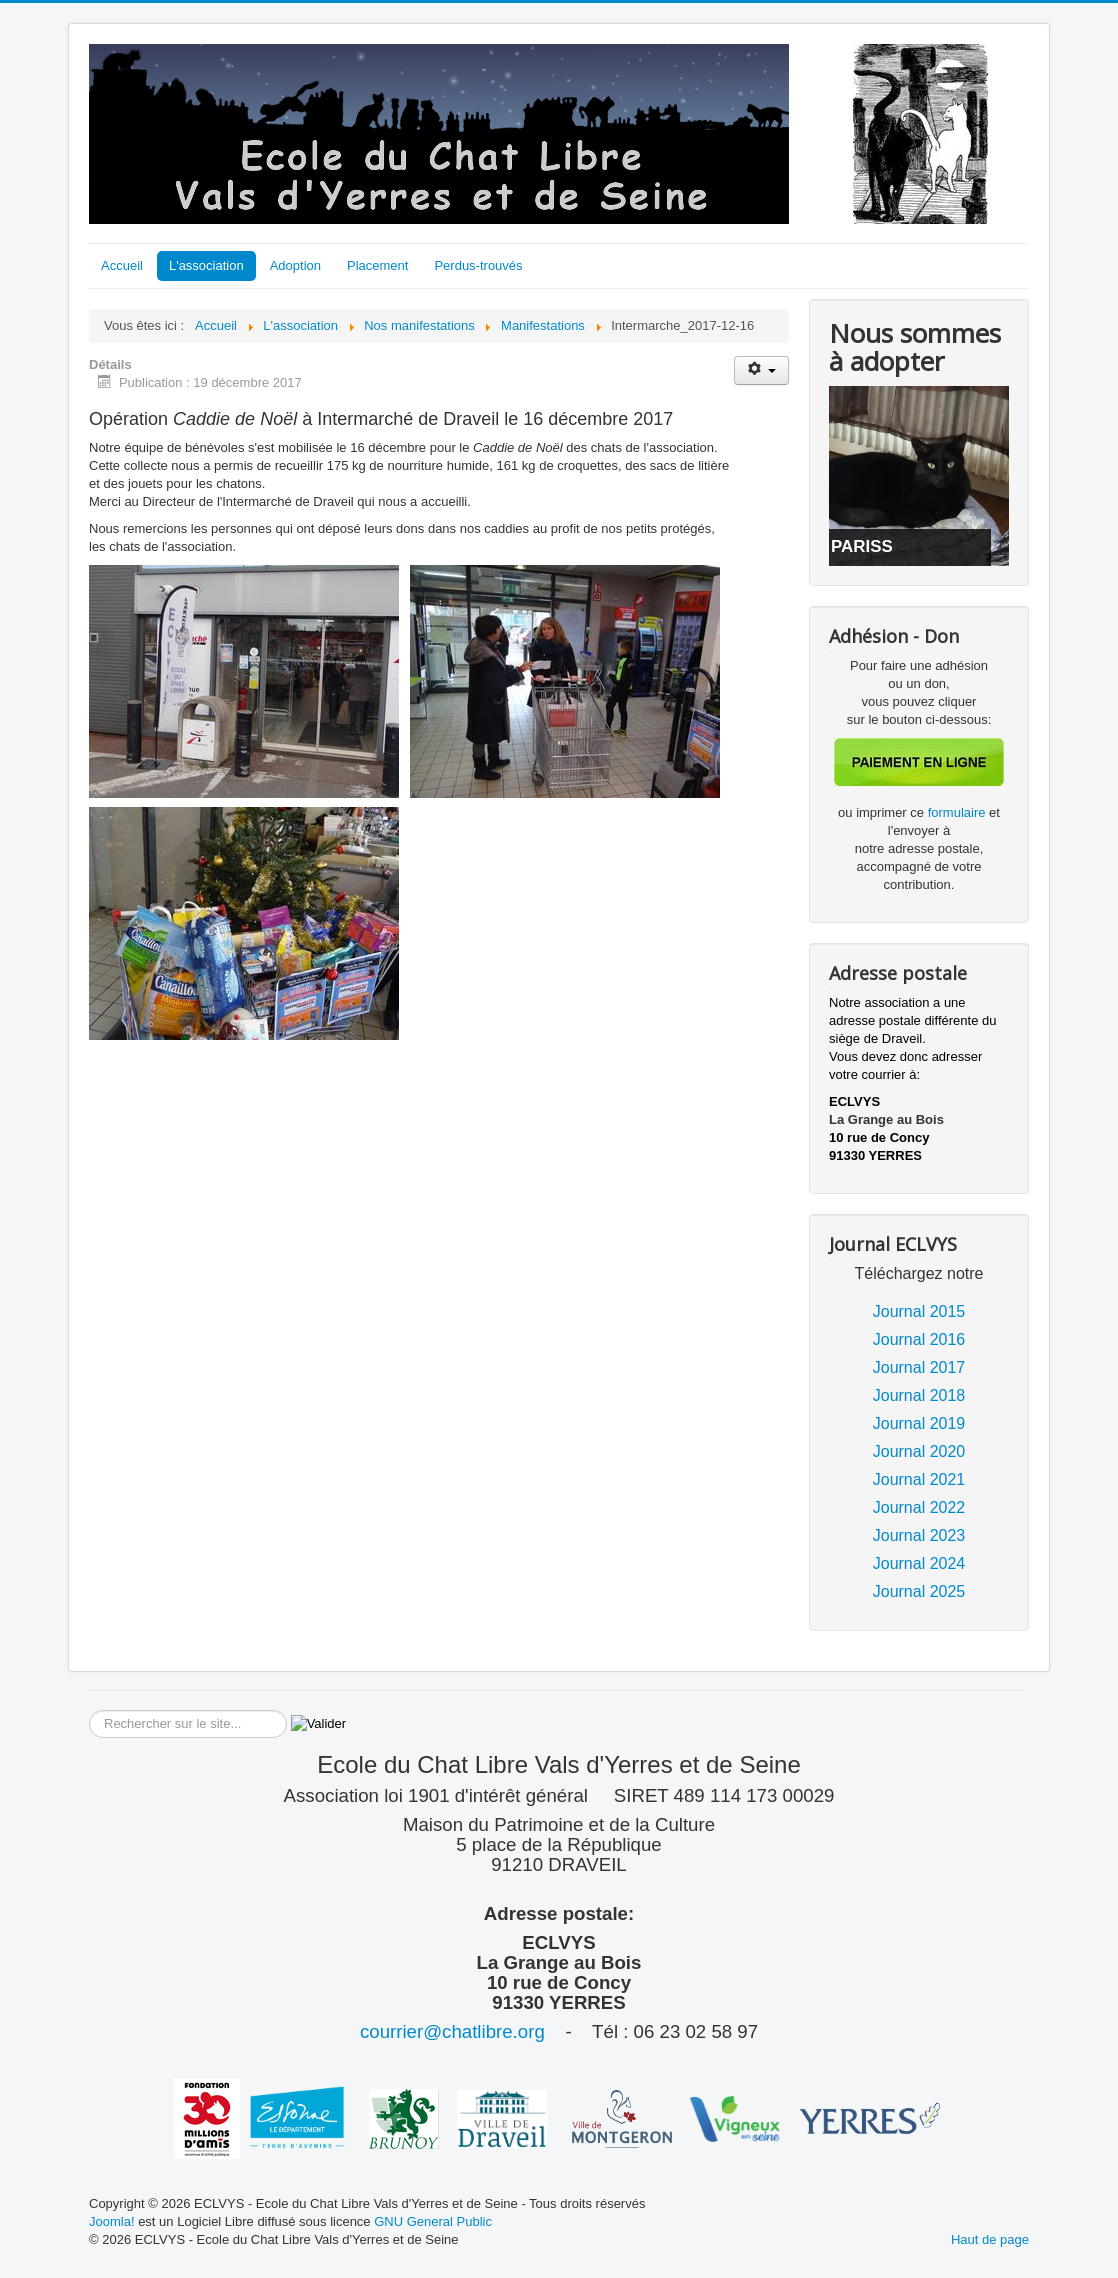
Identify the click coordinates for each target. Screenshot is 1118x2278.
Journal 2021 (919, 1479)
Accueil (122, 265)
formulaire (958, 812)
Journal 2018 (919, 1395)
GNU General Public (433, 2221)
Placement (377, 265)
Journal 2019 (919, 1423)
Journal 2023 (919, 1535)
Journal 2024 (919, 1563)
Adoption (295, 265)
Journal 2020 (919, 1451)
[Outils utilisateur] (761, 370)
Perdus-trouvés (478, 265)
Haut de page (990, 2239)
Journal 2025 (919, 1591)
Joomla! (112, 2221)
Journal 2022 (919, 1507)
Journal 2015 (919, 1311)
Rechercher (89, 1710)
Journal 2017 (919, 1367)
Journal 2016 (919, 1339)
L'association (206, 265)
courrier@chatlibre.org (452, 2031)
